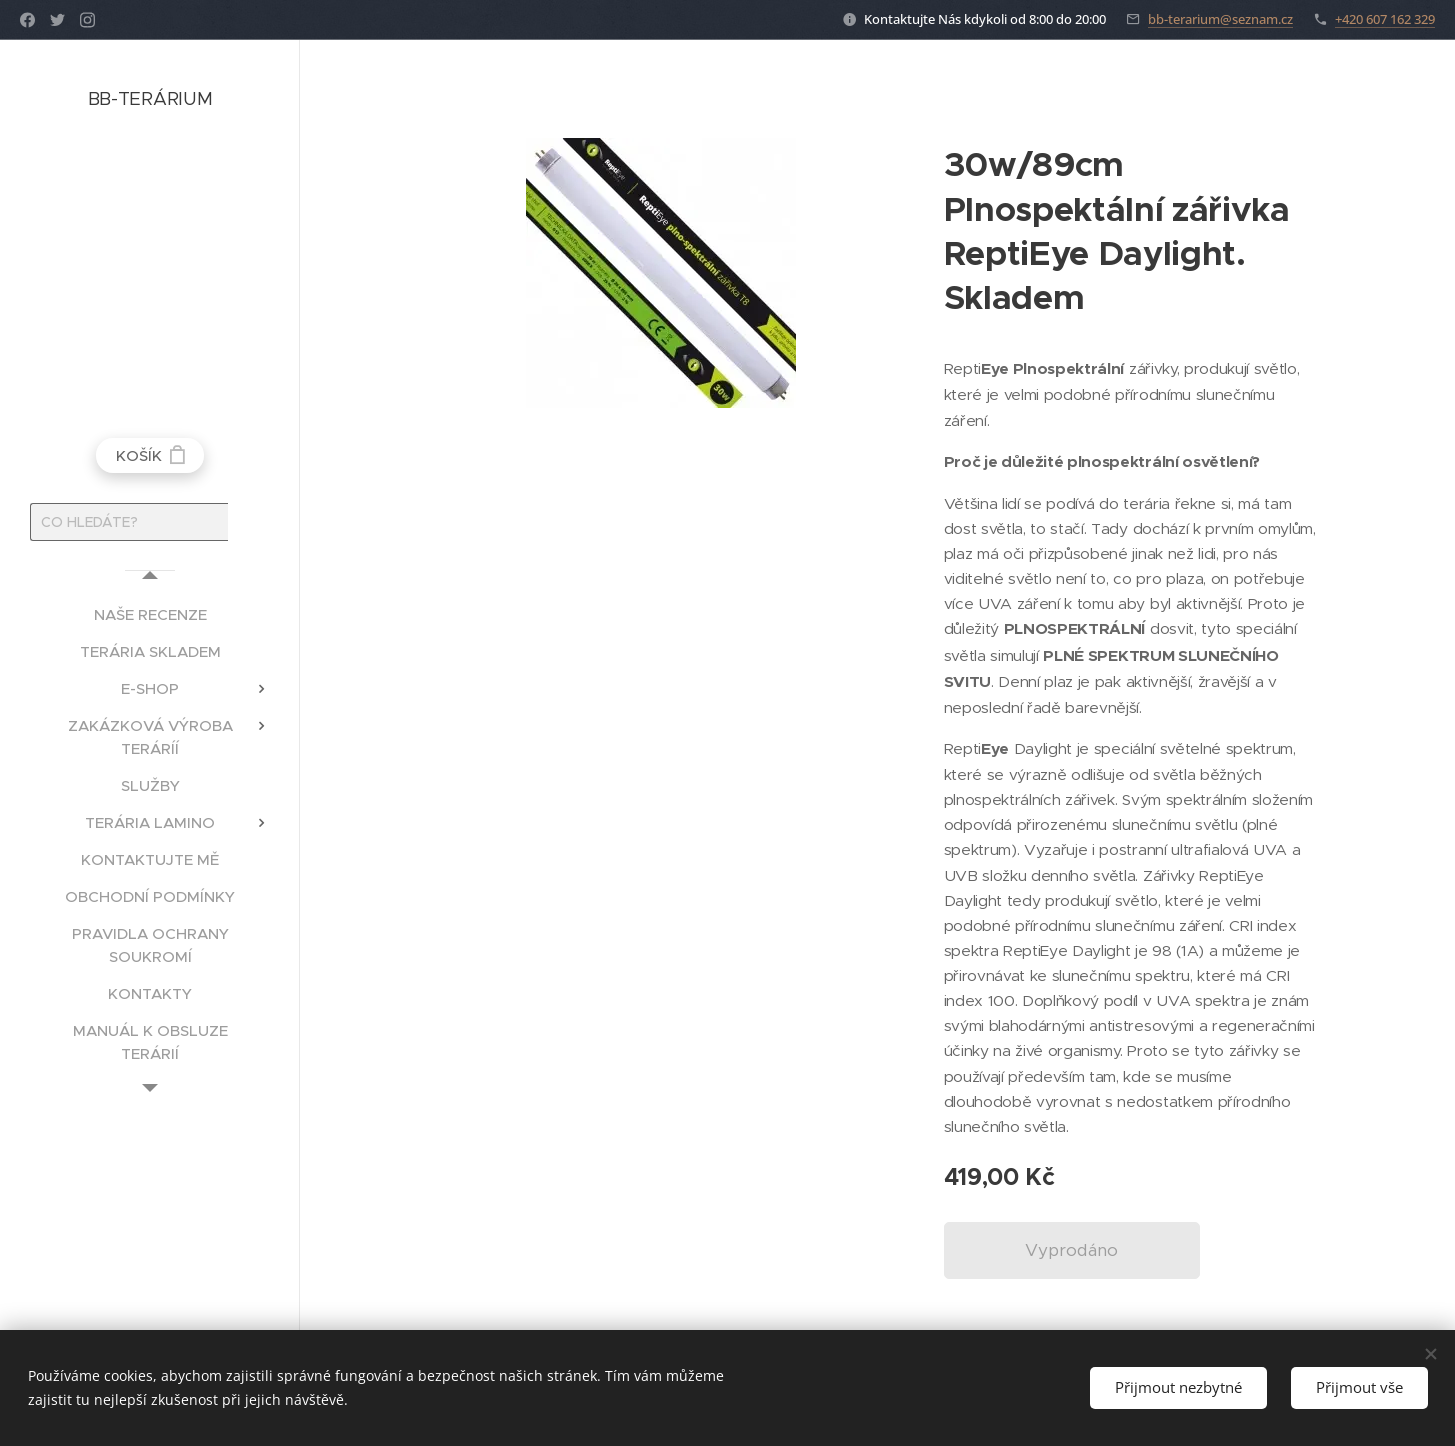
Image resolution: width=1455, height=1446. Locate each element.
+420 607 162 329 (1385, 19)
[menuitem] (150, 614)
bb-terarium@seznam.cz (1220, 19)
